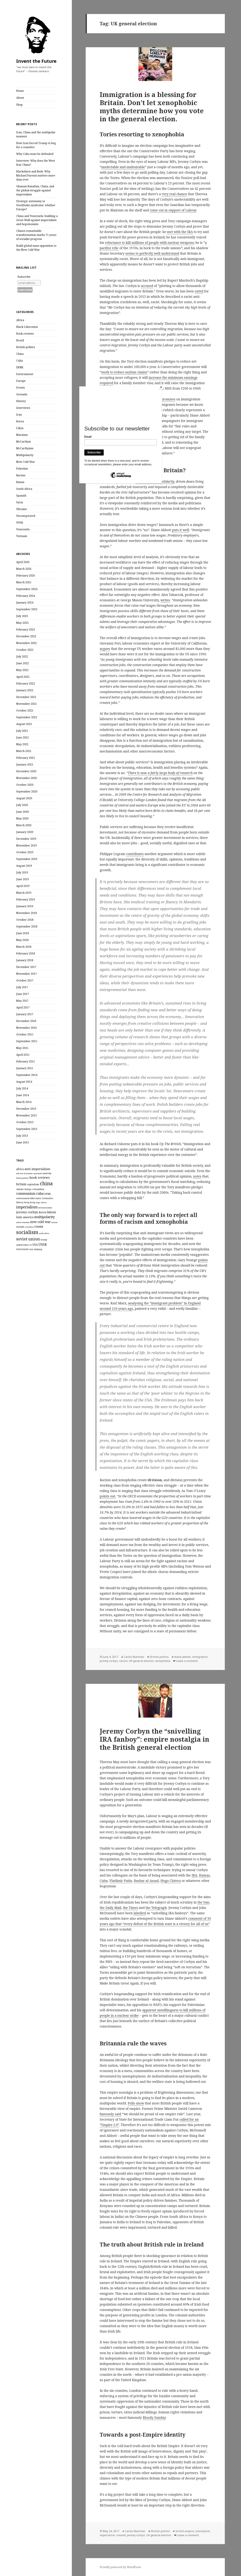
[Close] (161, 387)
